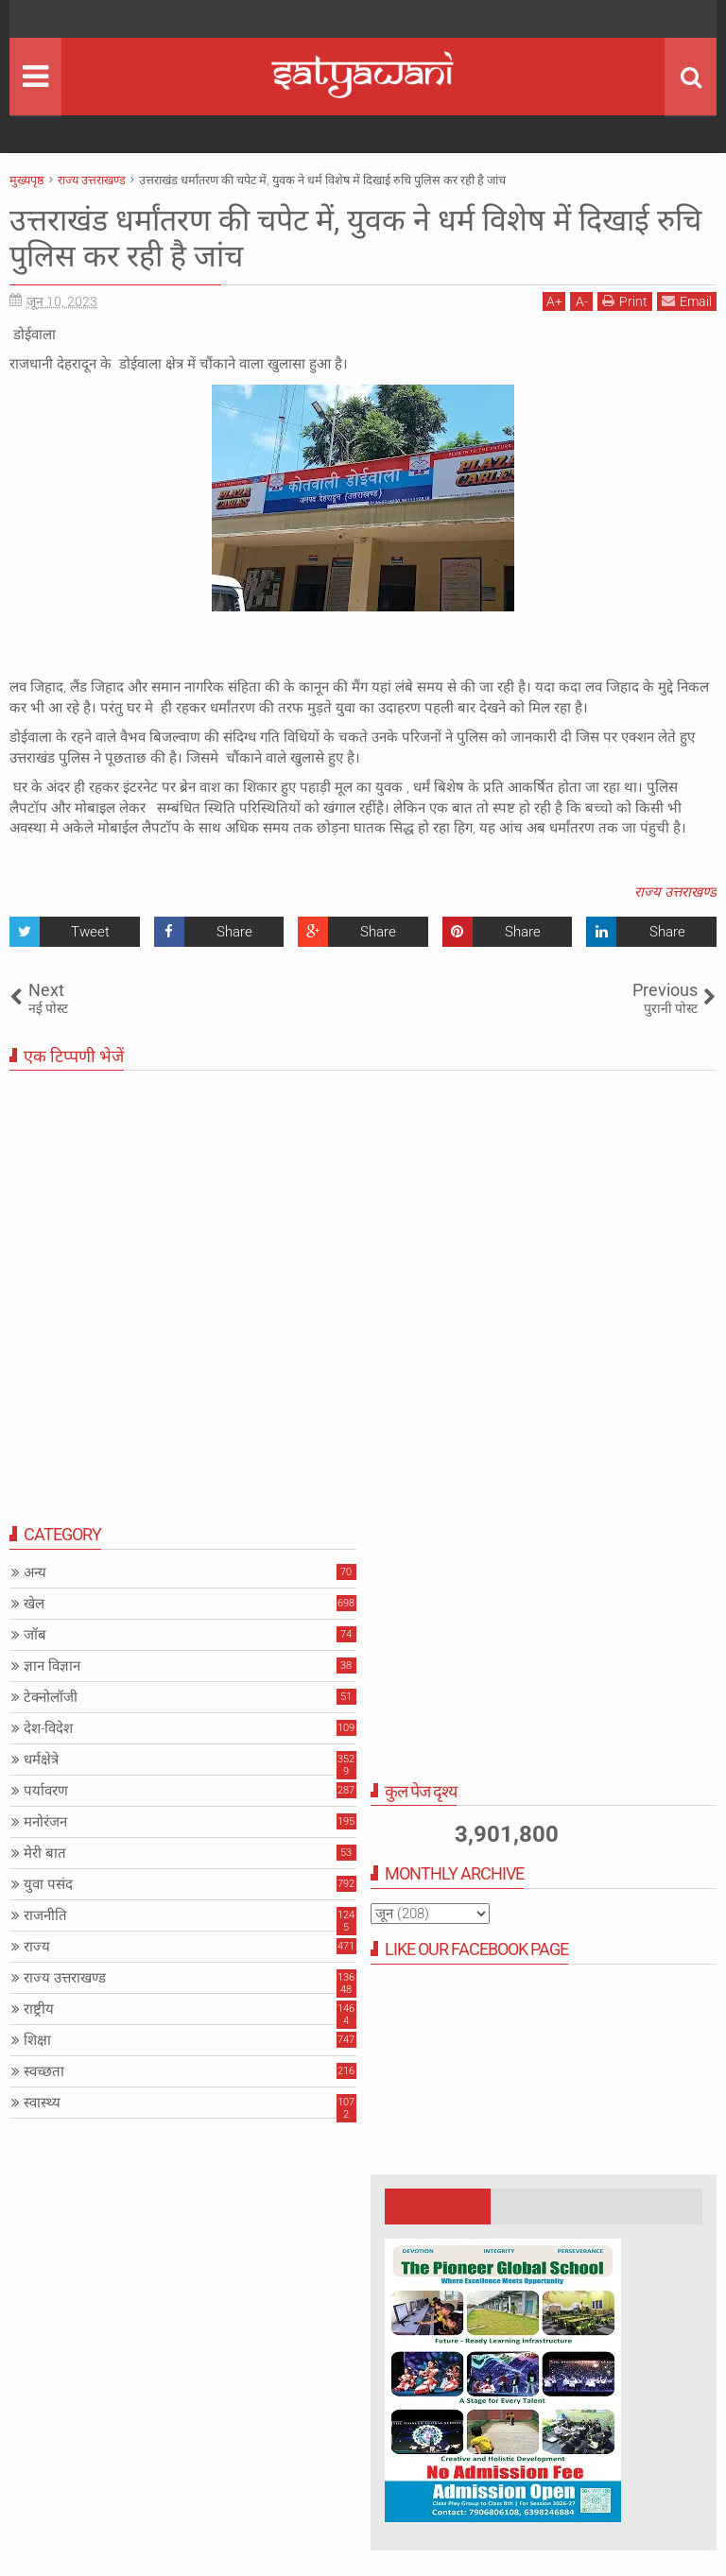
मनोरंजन (45, 1821)
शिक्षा (37, 2040)
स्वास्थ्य (42, 2102)
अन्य (35, 1572)
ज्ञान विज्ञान (52, 1665)
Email (687, 301)
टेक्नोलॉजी (51, 1697)
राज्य (37, 1946)
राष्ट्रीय (39, 2009)
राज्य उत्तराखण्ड (675, 892)
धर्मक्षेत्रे (41, 1759)
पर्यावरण (46, 1790)
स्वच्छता (44, 2071)
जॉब (35, 1634)
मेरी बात (45, 1853)
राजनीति (45, 1915)
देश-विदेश (48, 1728)
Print (625, 301)
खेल (34, 1603)
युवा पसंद (48, 1884)
